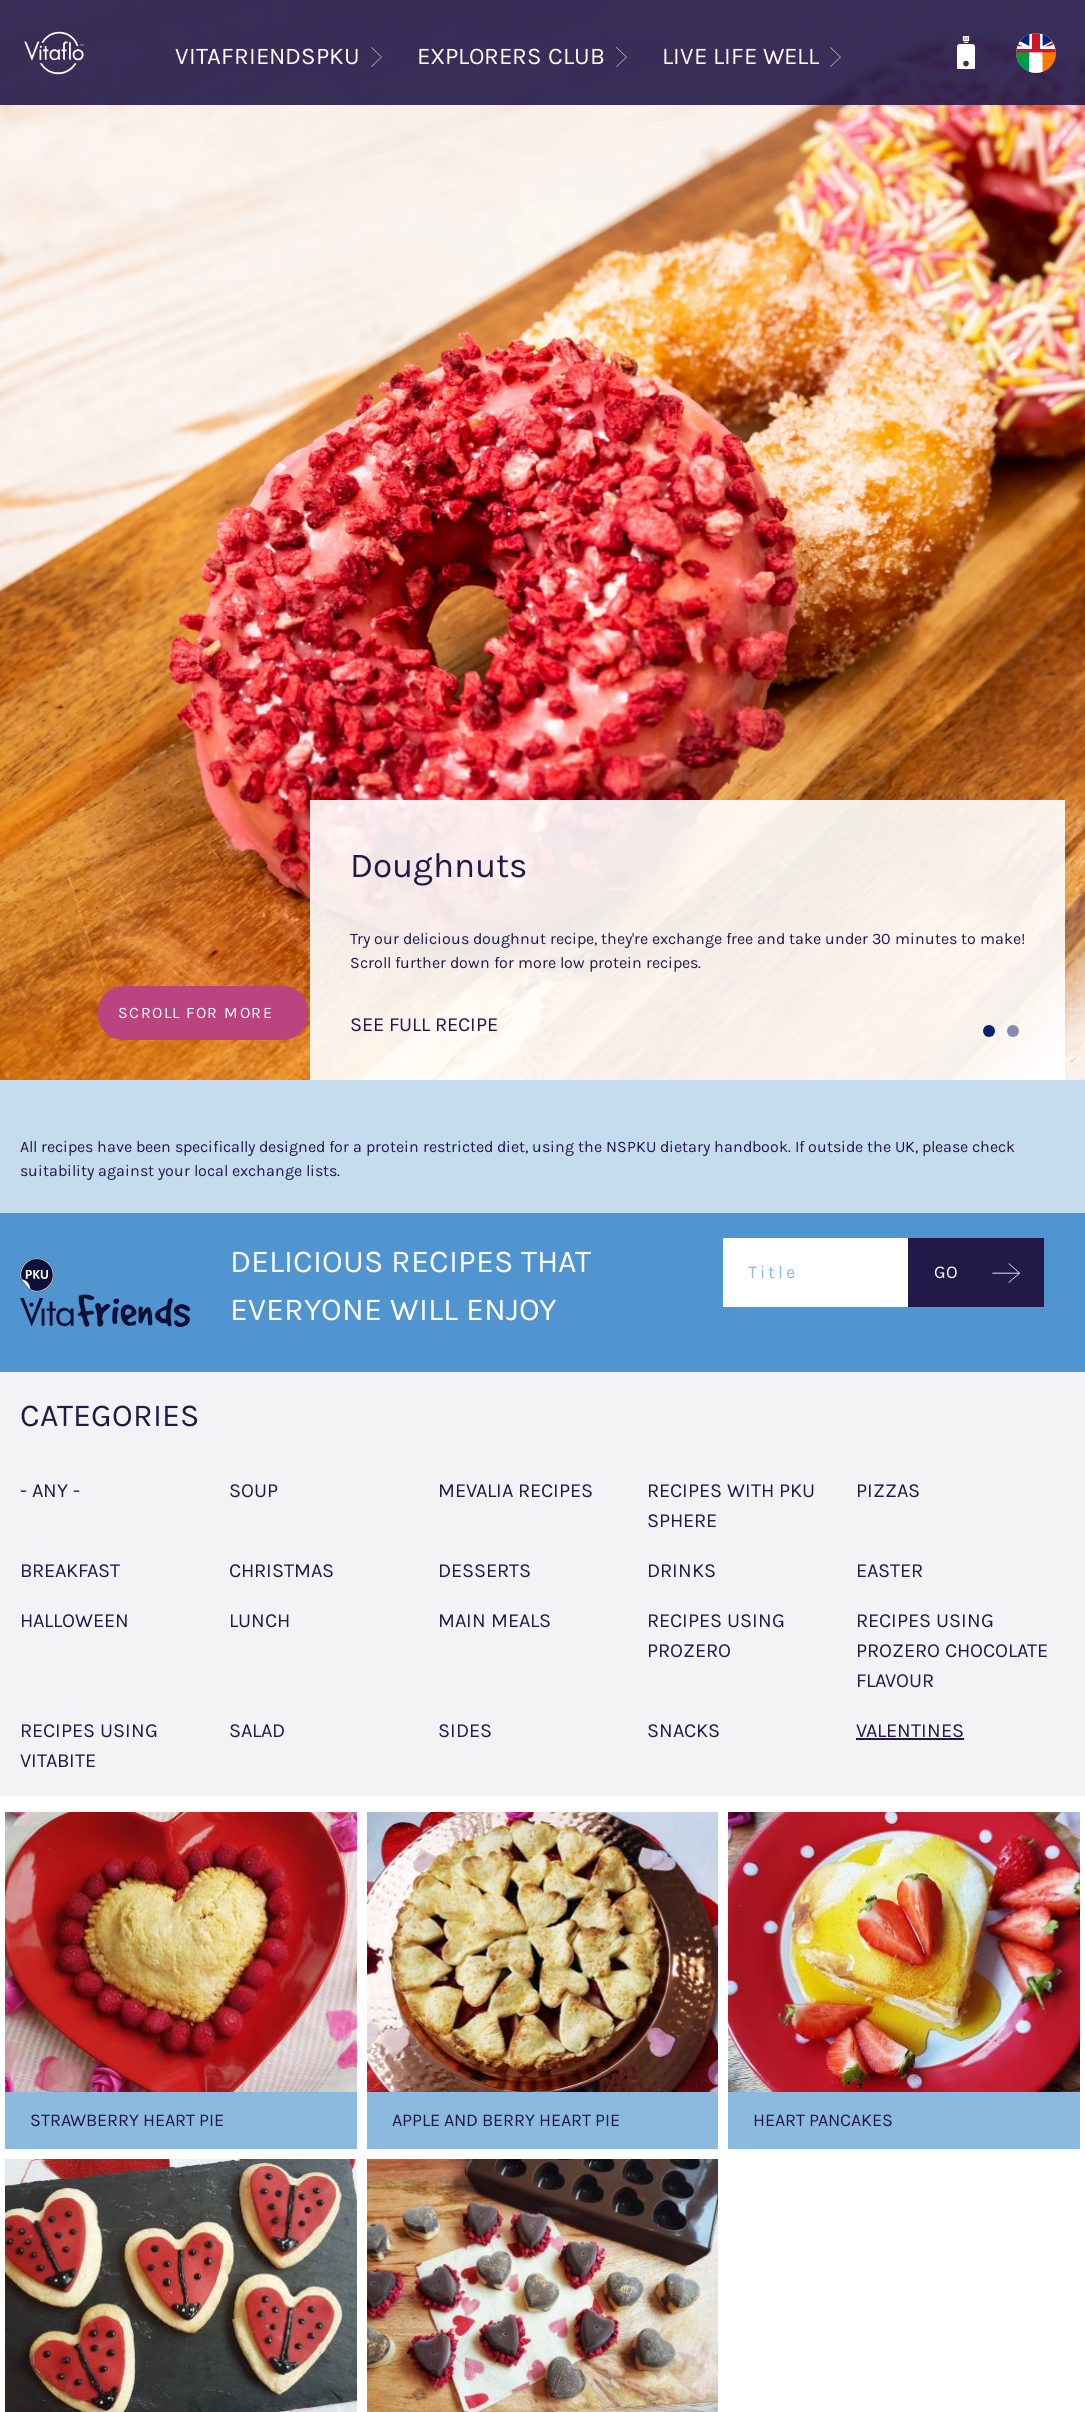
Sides (465, 1730)
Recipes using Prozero (716, 1635)
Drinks (681, 1570)
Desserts (484, 1570)
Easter (889, 1570)
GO (946, 1272)
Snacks (683, 1730)
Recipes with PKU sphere (731, 1505)
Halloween (74, 1620)
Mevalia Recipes (515, 1490)
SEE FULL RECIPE (424, 1024)
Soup (253, 1490)
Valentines (910, 1730)
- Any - (50, 1490)
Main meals (494, 1620)
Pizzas (888, 1490)
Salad (257, 1730)
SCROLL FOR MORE (196, 1012)
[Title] (815, 1272)
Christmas (281, 1570)
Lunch (259, 1620)
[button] (989, 1031)
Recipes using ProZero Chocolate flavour (952, 1650)
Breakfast (70, 1570)
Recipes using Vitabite (89, 1745)
